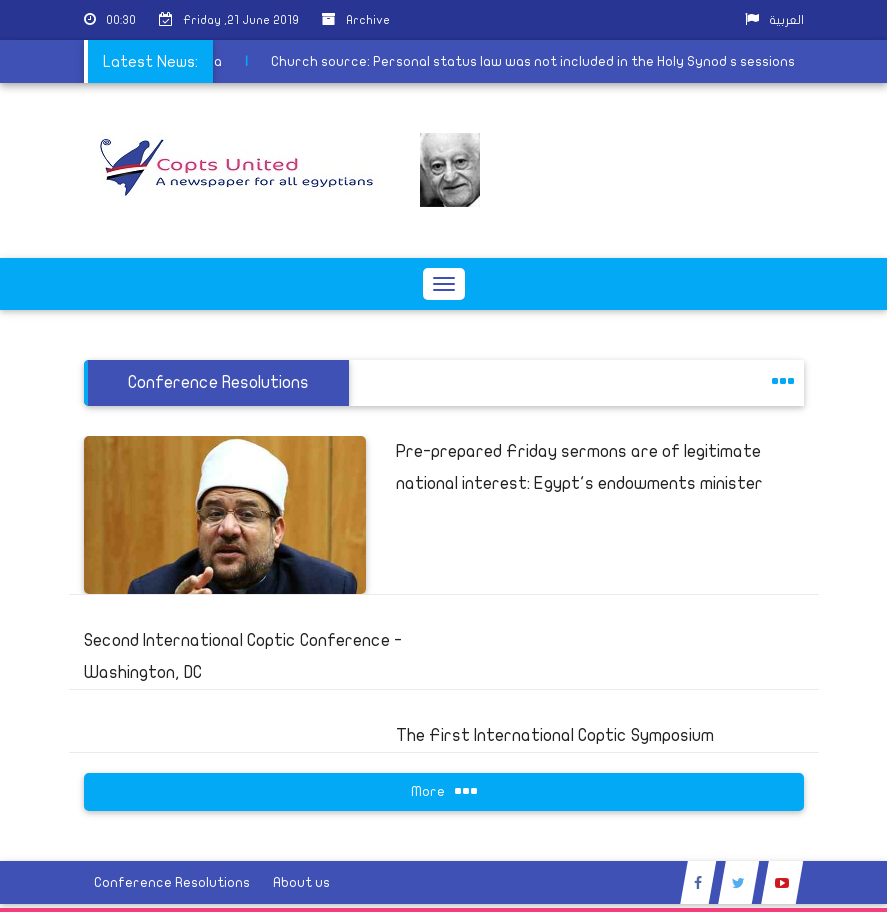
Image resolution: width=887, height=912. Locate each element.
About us (301, 882)
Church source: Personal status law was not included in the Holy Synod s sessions (500, 61)
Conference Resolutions (172, 882)
